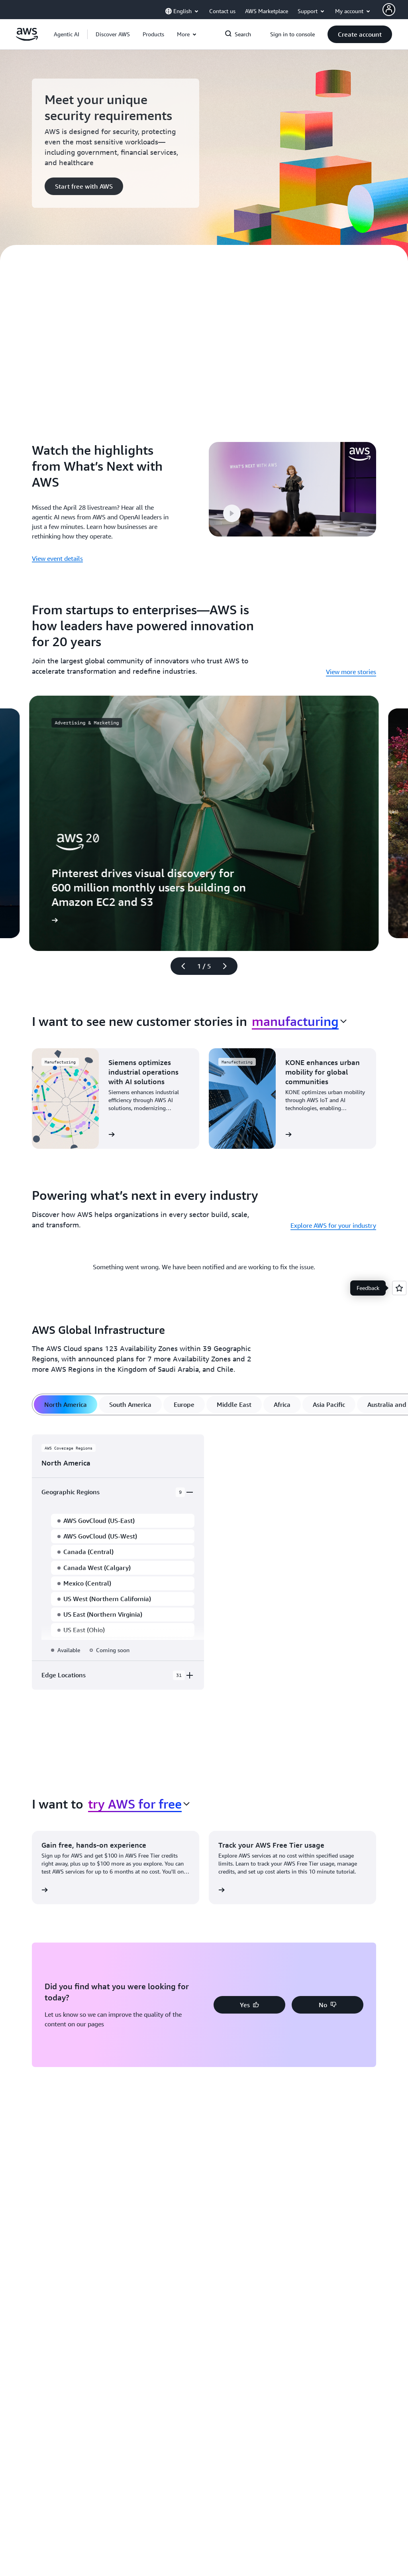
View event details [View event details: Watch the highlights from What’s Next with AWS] (57, 558)
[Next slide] (228, 966)
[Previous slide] (180, 966)
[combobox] (299, 1021)
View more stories (351, 672)
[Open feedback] (399, 1288)
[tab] (65, 1404)
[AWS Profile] (388, 9)
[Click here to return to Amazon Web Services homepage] (27, 39)
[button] (112, 34)
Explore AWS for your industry (333, 1225)
